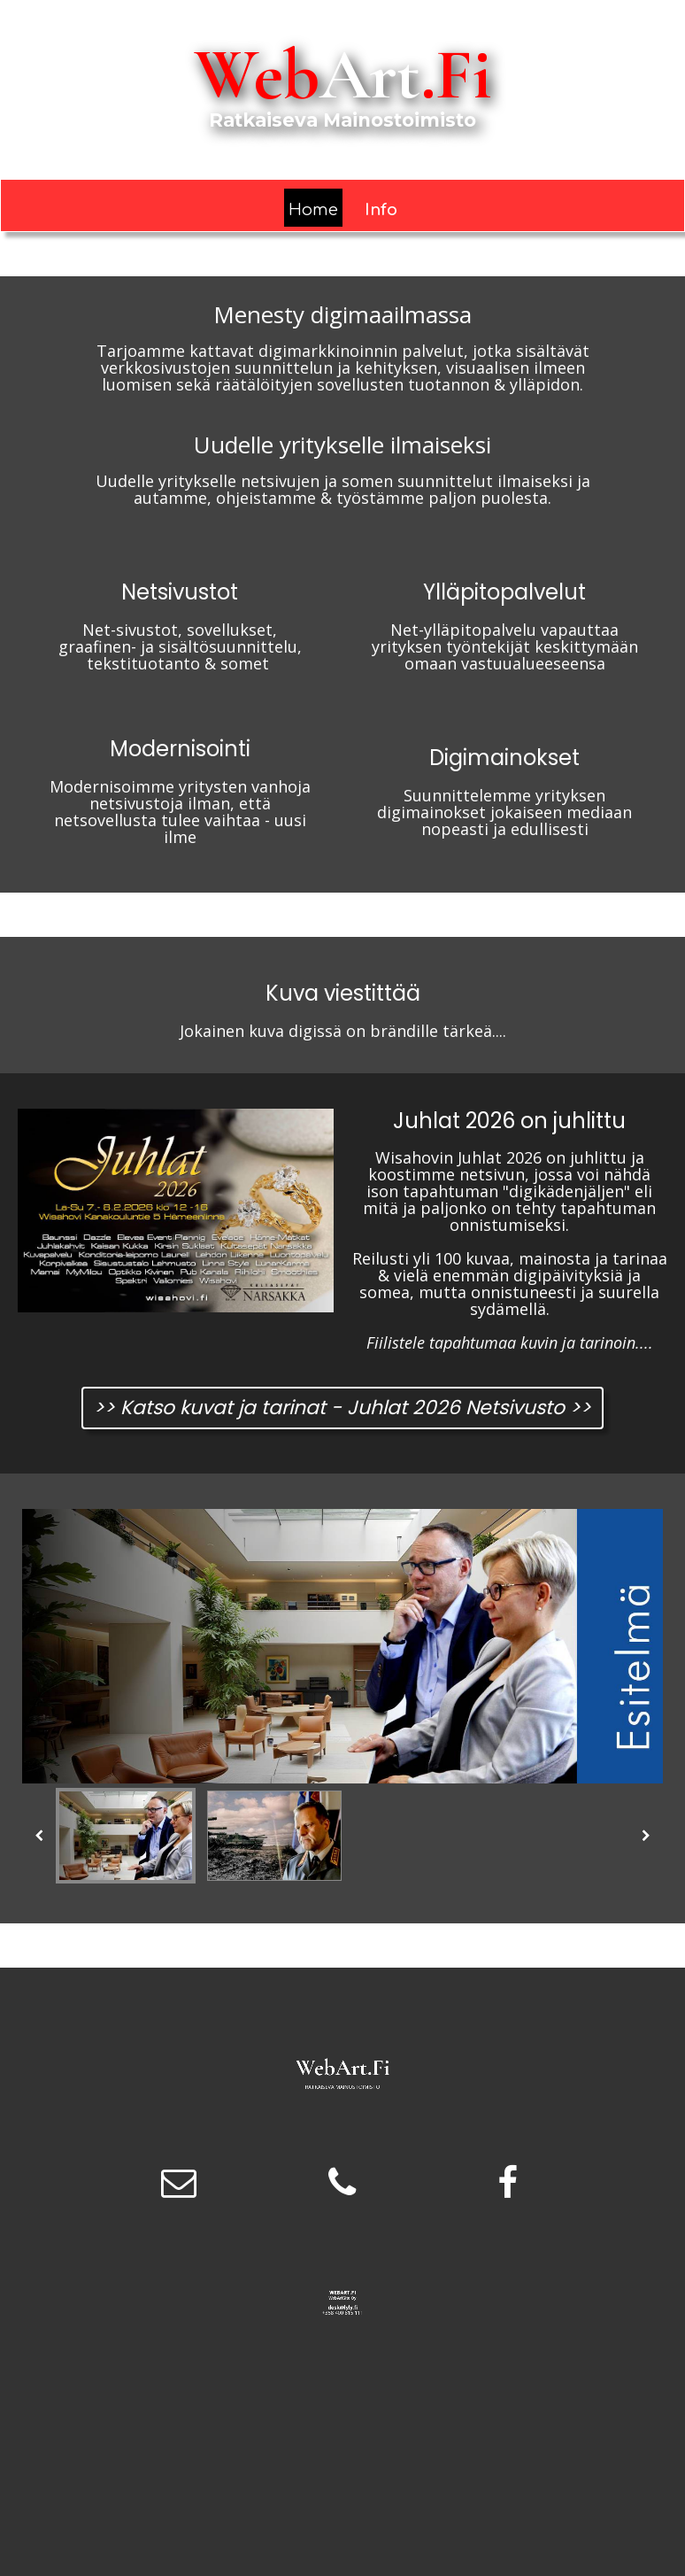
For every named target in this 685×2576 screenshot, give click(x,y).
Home (313, 210)
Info (381, 210)
